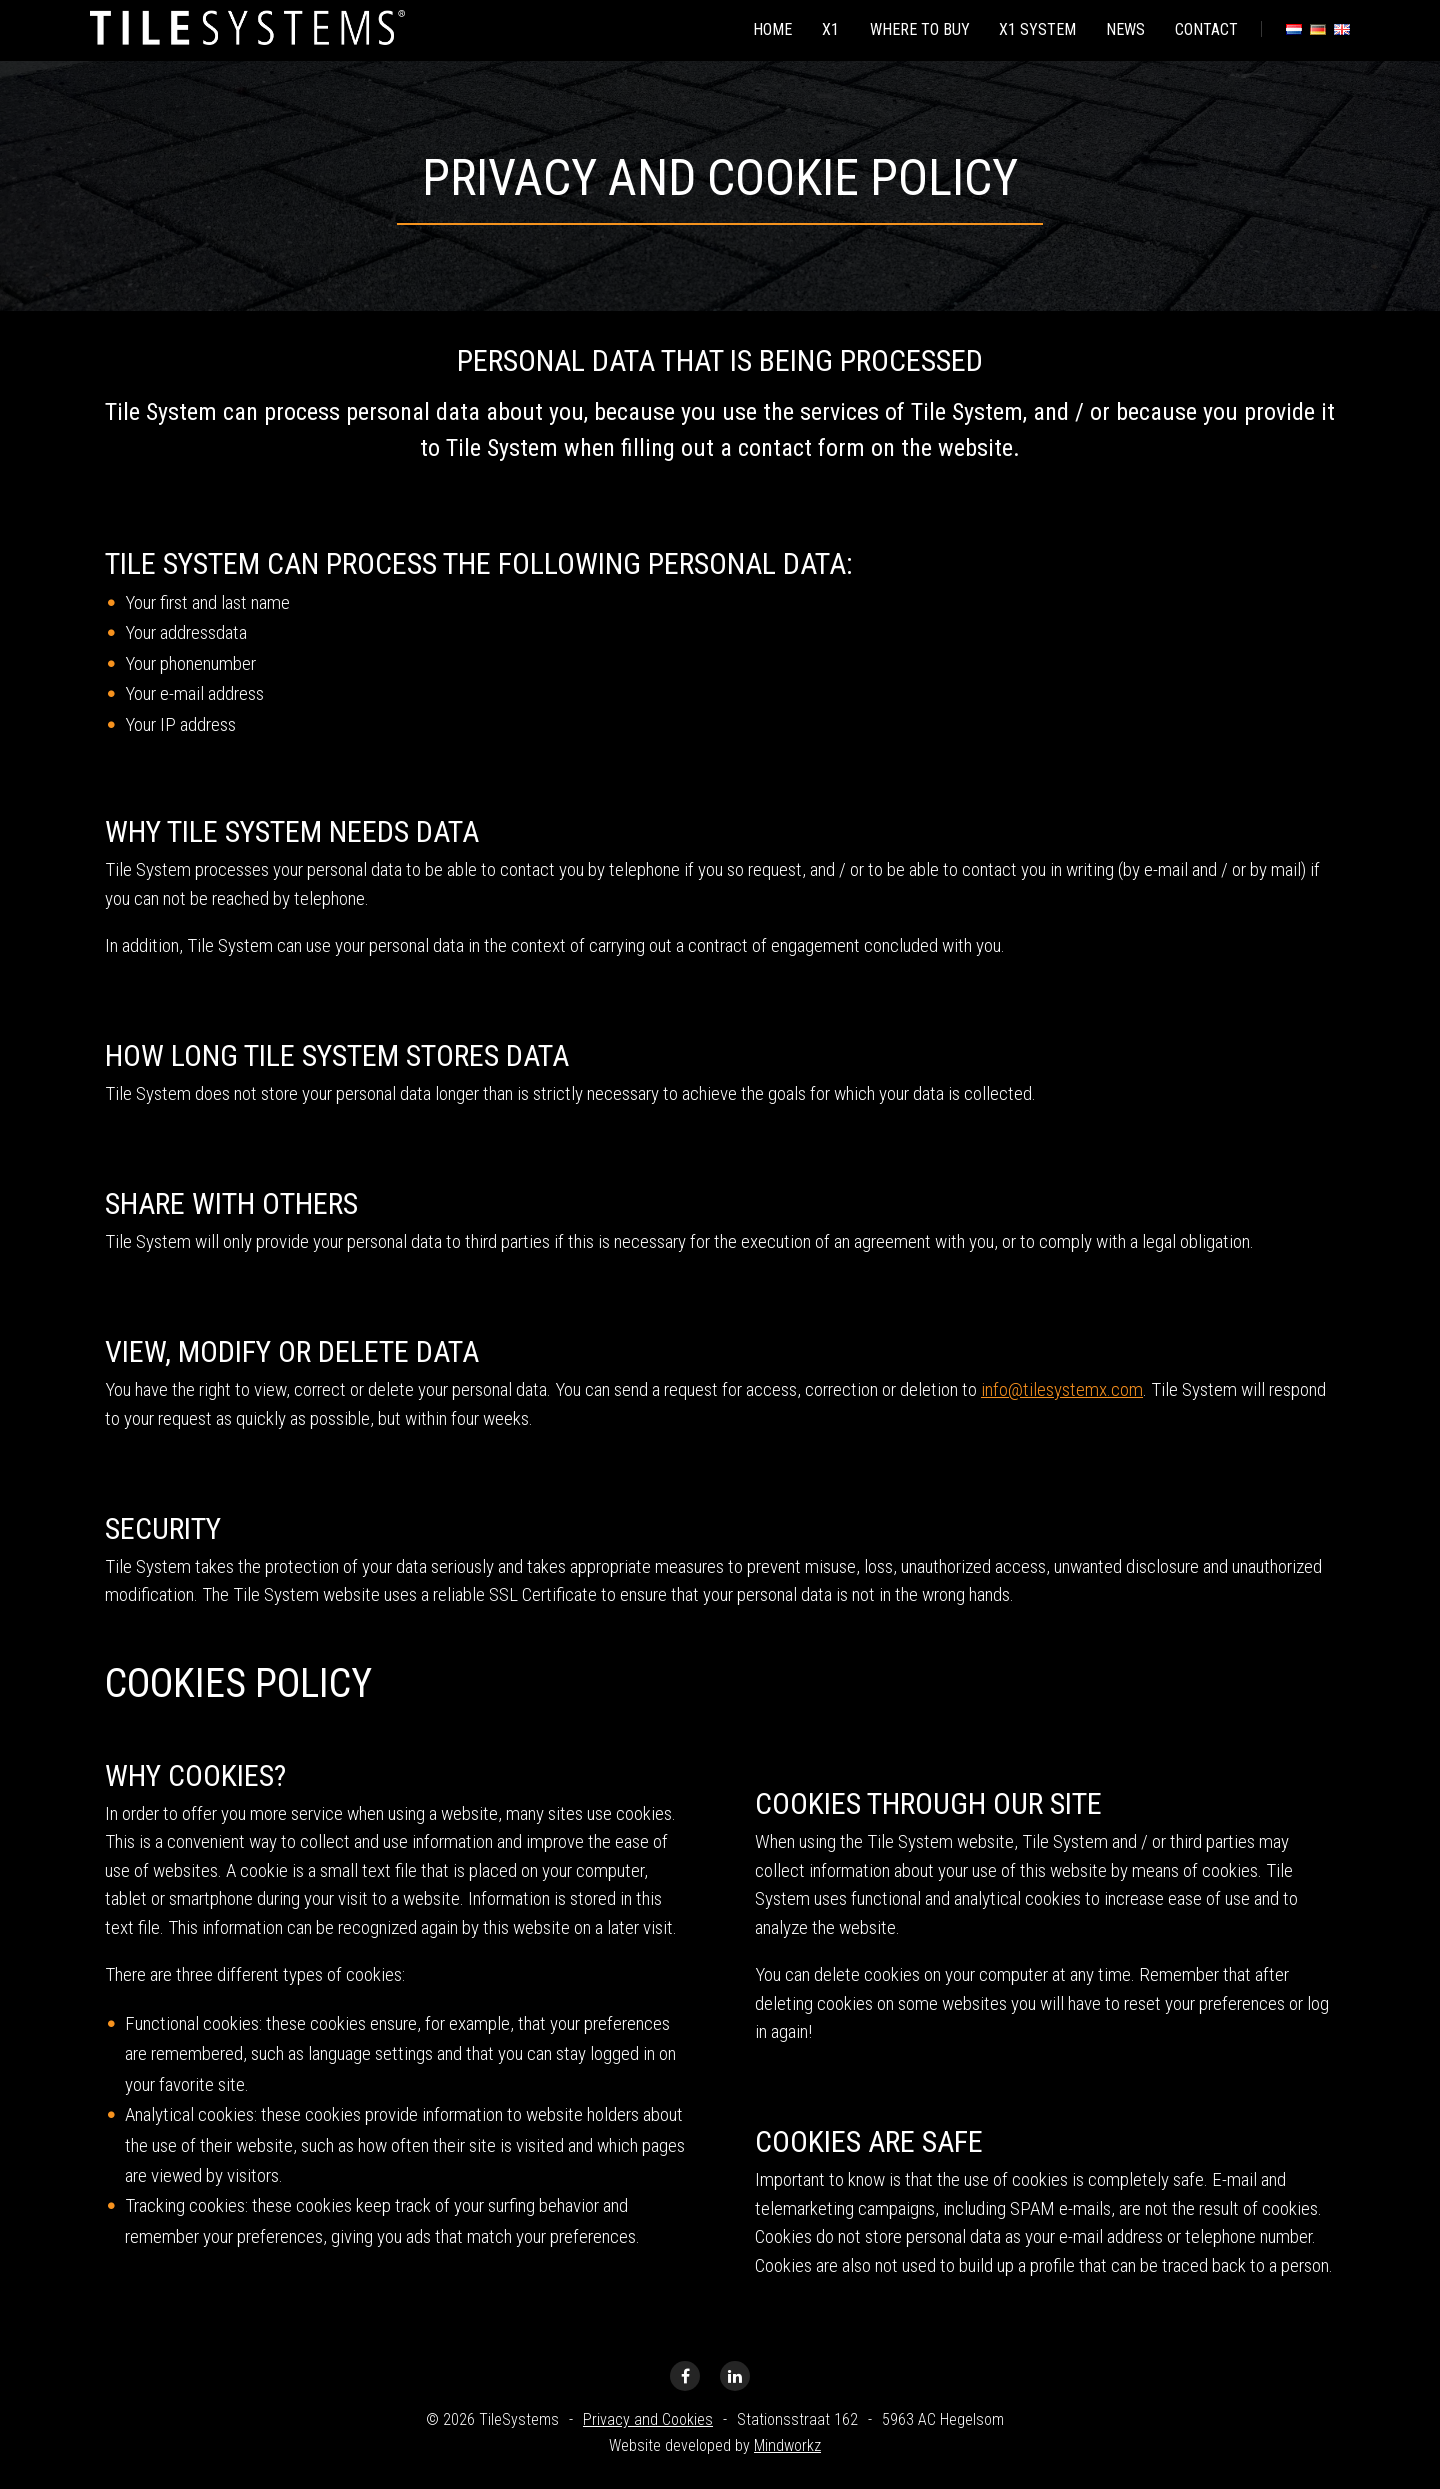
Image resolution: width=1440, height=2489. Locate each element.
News (1122, 28)
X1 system (1032, 28)
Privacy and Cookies (648, 2419)
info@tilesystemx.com (1062, 1389)
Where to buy (912, 28)
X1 (821, 28)
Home (761, 28)
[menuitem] (761, 29)
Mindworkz (787, 2445)
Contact (1205, 28)
